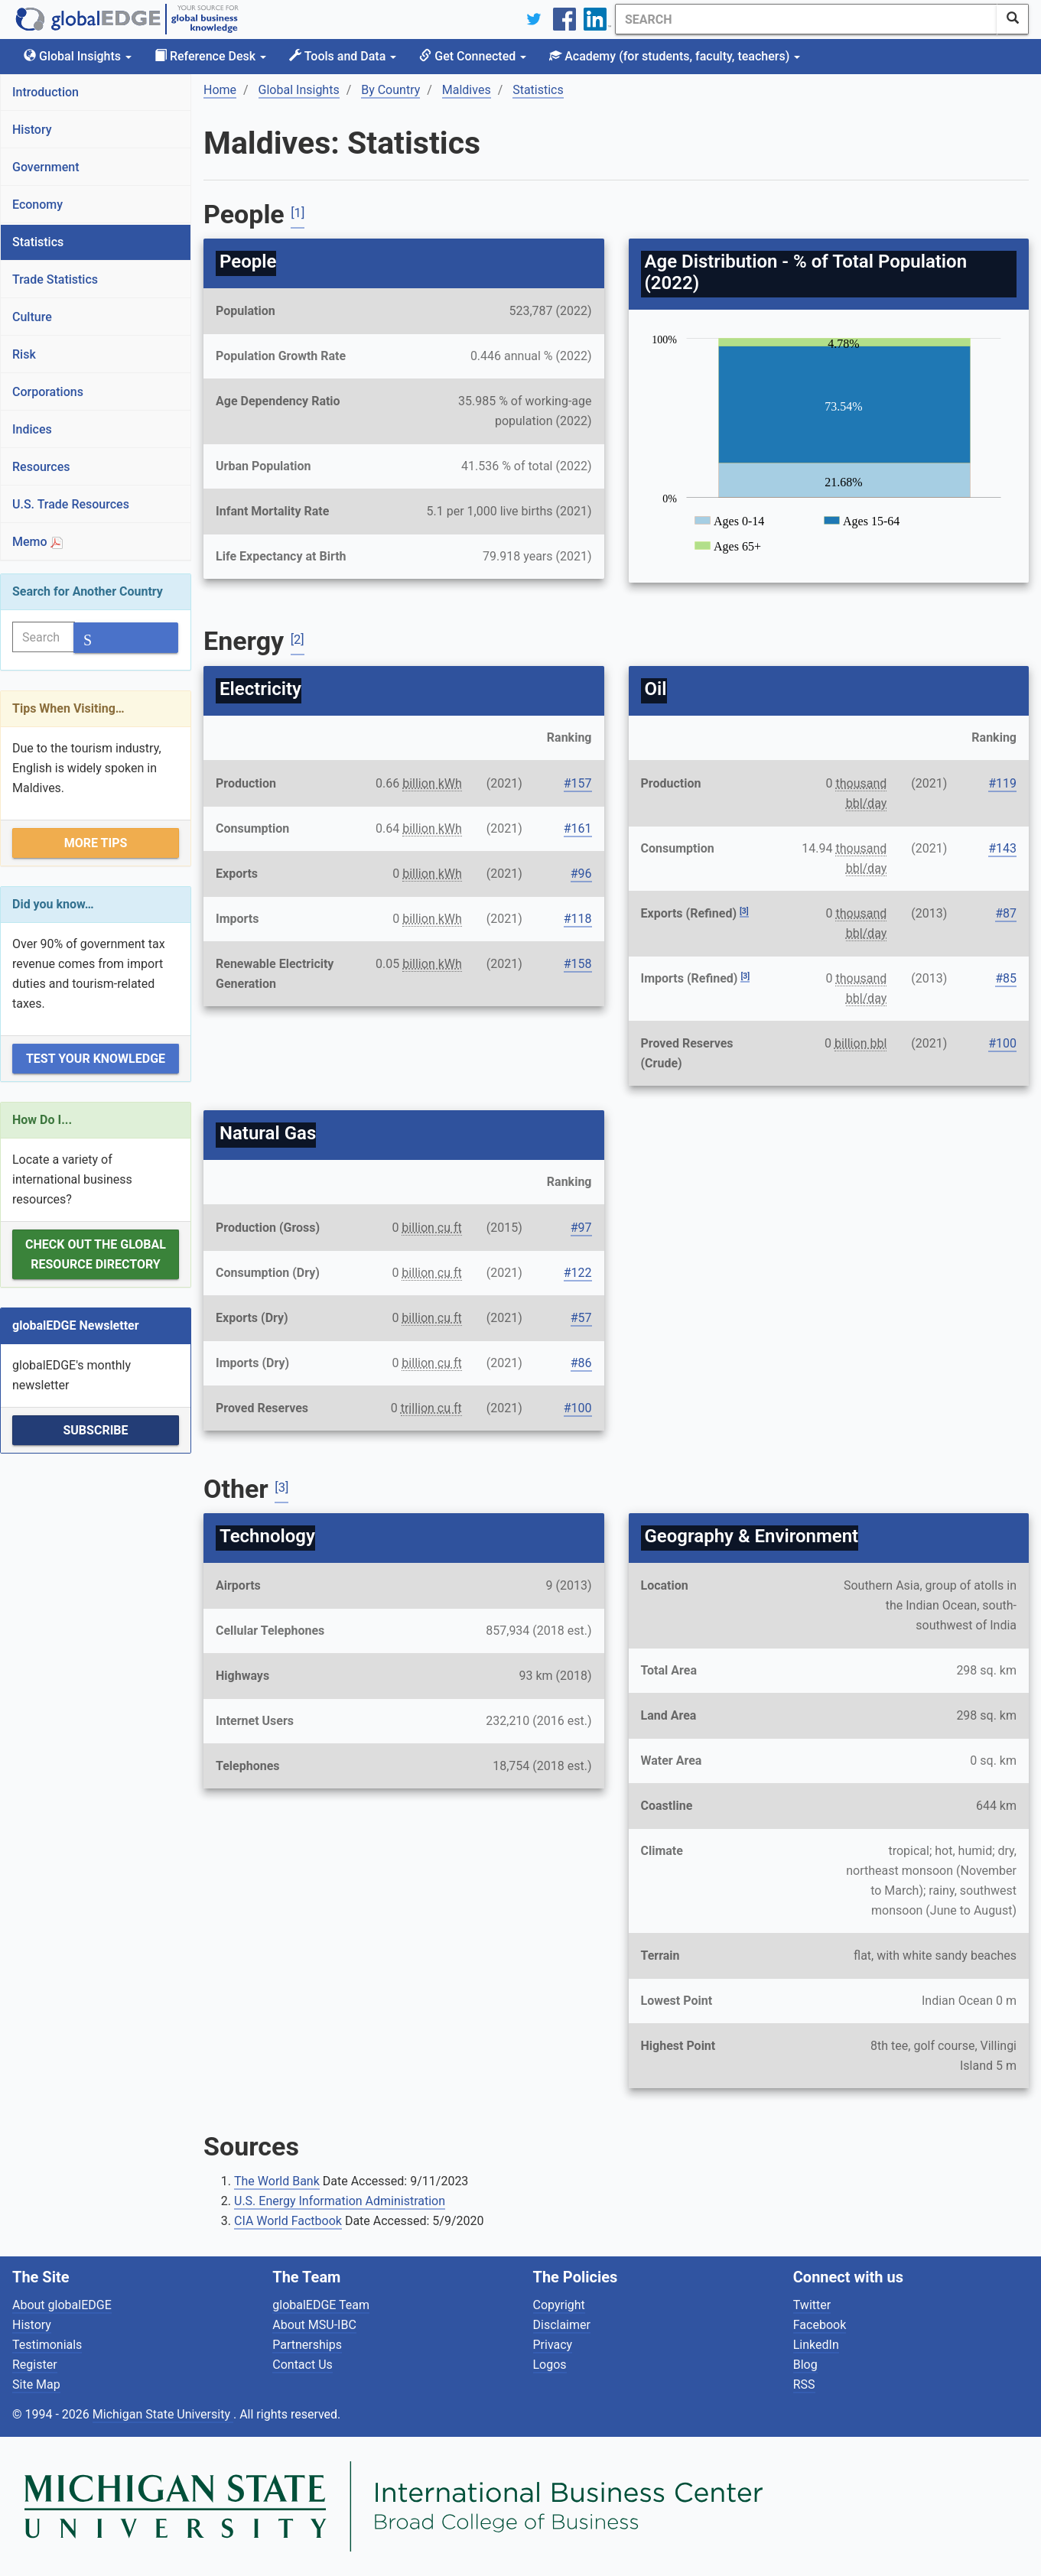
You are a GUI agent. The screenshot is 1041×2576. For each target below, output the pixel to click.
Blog (805, 2364)
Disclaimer (561, 2325)
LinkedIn (816, 2344)
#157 (578, 783)
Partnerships (307, 2344)
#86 (581, 1363)
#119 (1002, 783)
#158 (578, 964)
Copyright (559, 2305)
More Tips (96, 843)
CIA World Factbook (288, 2221)
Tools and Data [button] (342, 56)
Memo (37, 541)
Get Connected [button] (472, 56)
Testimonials (47, 2344)
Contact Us (302, 2364)
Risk (24, 354)
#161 (578, 828)
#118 (578, 918)
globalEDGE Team (320, 2305)
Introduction (45, 92)
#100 (1002, 1043)
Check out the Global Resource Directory (95, 1254)
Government (46, 167)
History (32, 129)
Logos (550, 2364)
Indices (32, 429)
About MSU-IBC (314, 2325)
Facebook (819, 2325)
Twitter (812, 2305)
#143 (1002, 848)
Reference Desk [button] (210, 56)
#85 (1006, 978)
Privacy (553, 2344)
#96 (581, 873)
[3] (744, 911)
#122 (578, 1272)
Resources (41, 467)
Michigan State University (163, 2414)
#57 (581, 1318)
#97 (581, 1227)
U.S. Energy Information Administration (339, 2201)
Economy (37, 204)
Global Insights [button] (78, 56)
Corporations (47, 392)
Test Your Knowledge (95, 1058)
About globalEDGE (62, 2305)
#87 (1006, 913)
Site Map (36, 2384)
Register (34, 2364)
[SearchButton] (1013, 19)
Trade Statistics (55, 279)
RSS (804, 2384)
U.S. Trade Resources (70, 504)
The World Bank (277, 2181)
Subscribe (95, 1430)
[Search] (806, 19)
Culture (32, 317)
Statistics (37, 242)
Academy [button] (674, 56)
